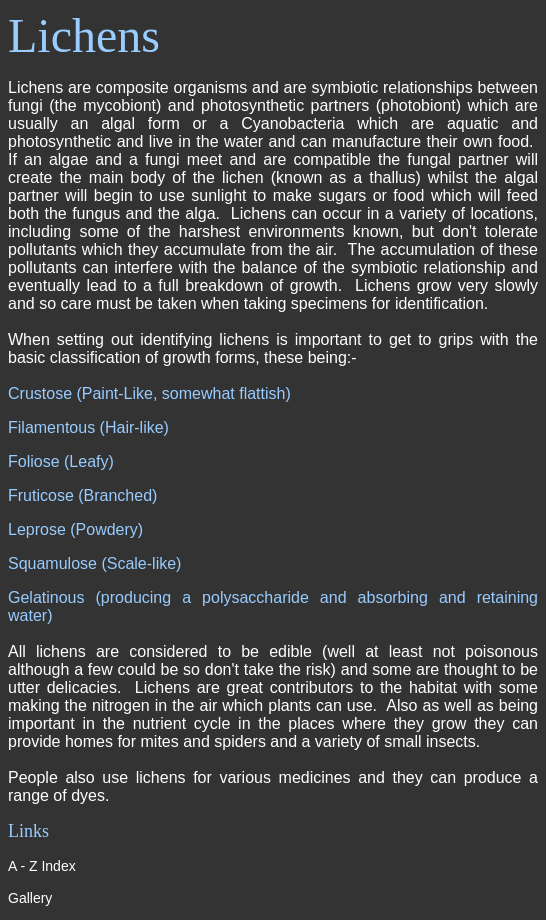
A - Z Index (42, 866)
